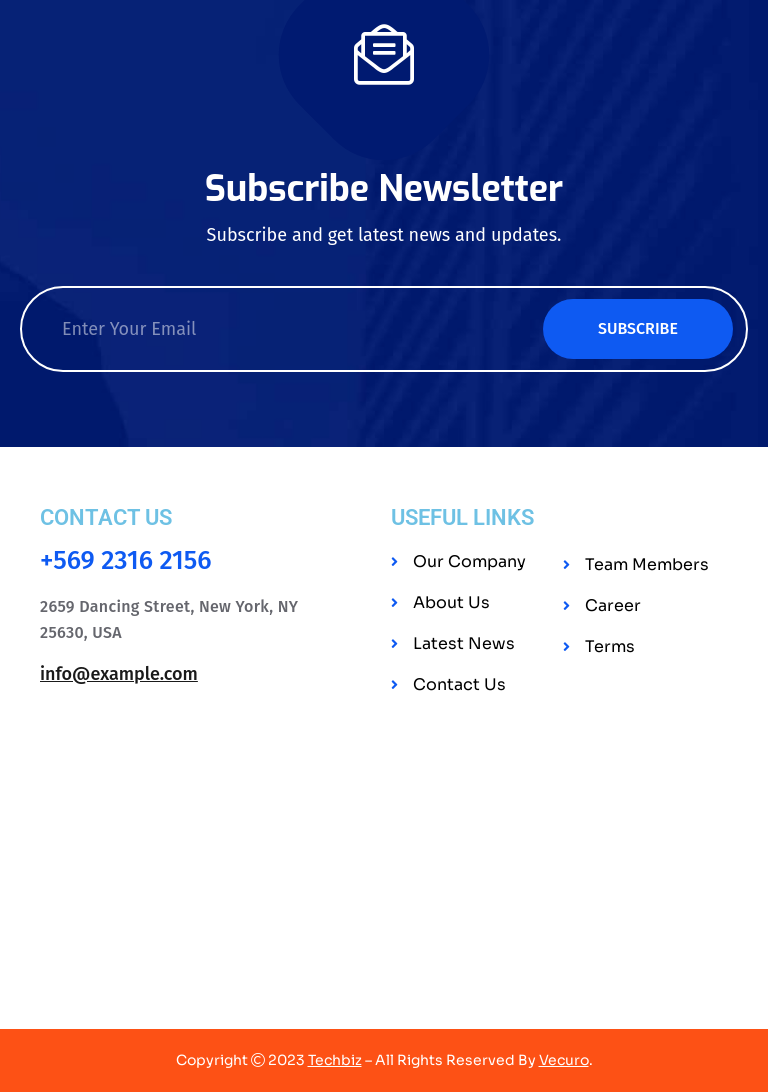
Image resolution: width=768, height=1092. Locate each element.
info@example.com (119, 674)
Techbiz (335, 1060)
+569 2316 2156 (126, 561)
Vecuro (564, 1060)
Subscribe (638, 328)
